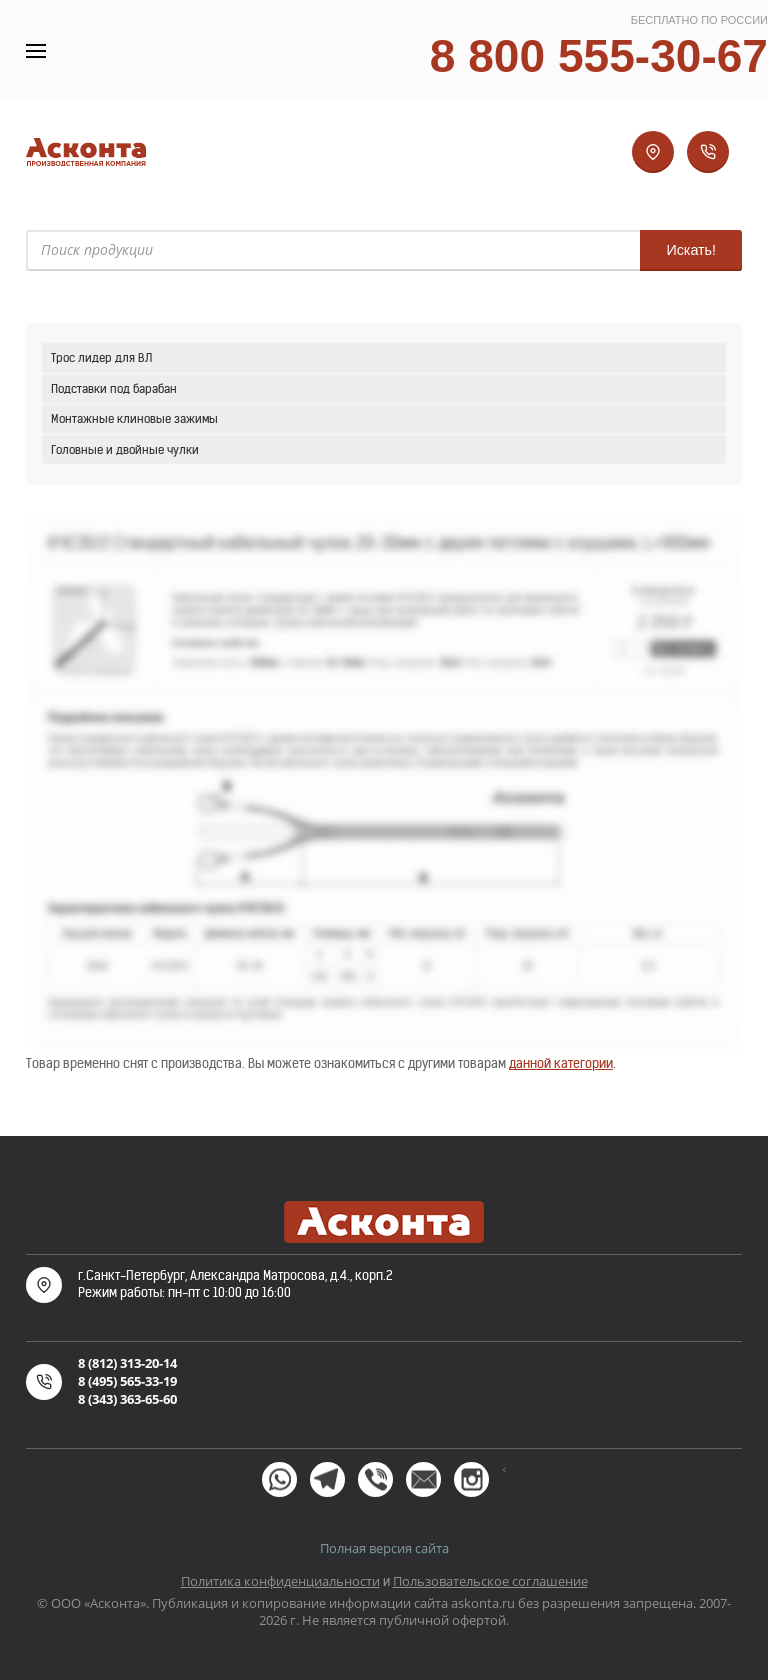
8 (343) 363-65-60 (127, 1399)
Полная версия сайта (384, 1548)
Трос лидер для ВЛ (101, 357)
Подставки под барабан (114, 388)
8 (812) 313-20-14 (127, 1363)
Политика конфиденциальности (280, 1581)
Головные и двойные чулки (125, 449)
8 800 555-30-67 (599, 56)
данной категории (561, 1063)
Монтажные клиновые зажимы (134, 418)
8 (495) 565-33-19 (127, 1381)
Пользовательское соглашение (490, 1581)
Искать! (691, 250)
